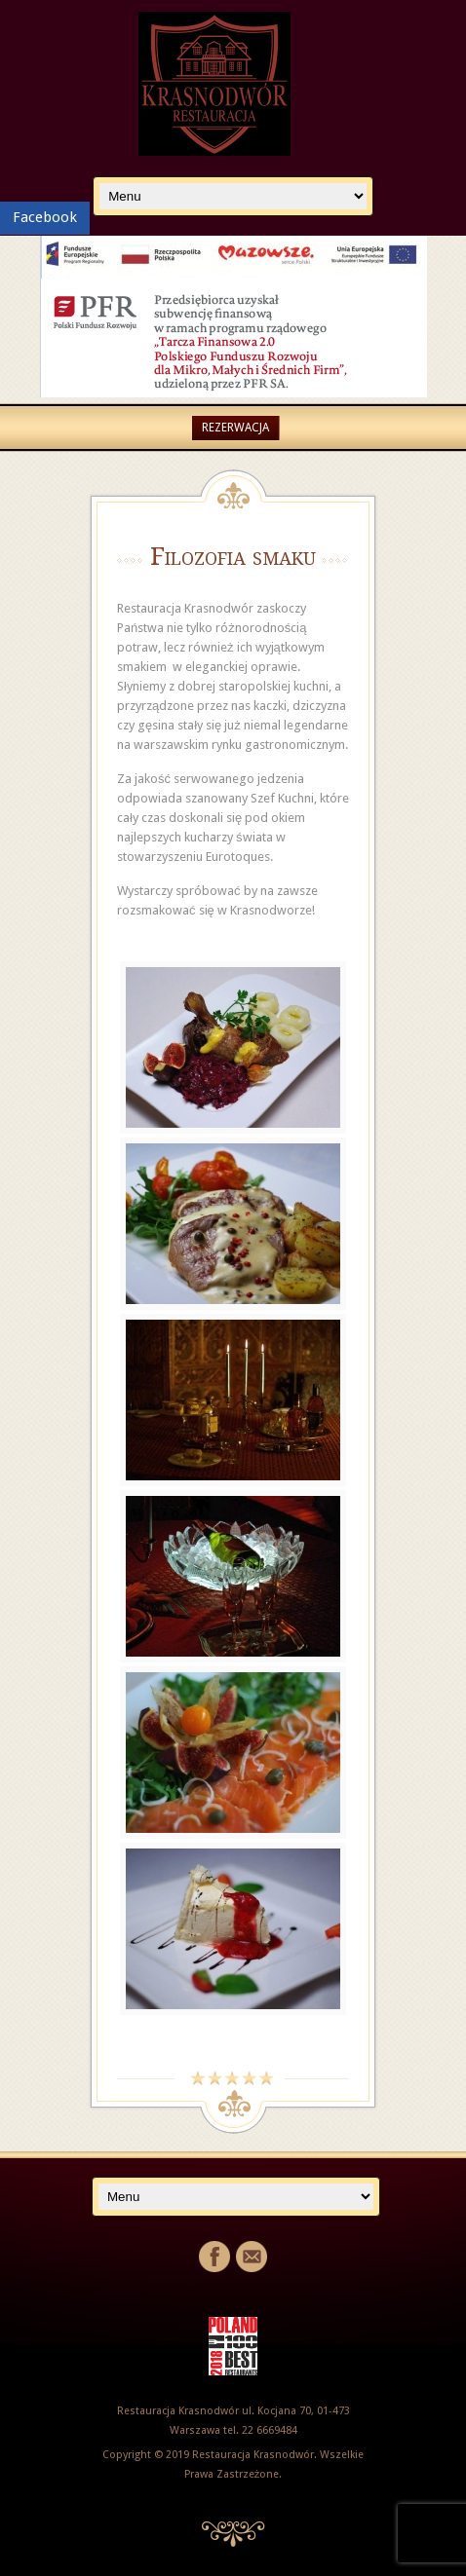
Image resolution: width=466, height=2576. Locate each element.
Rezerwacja (235, 427)
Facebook (45, 217)
